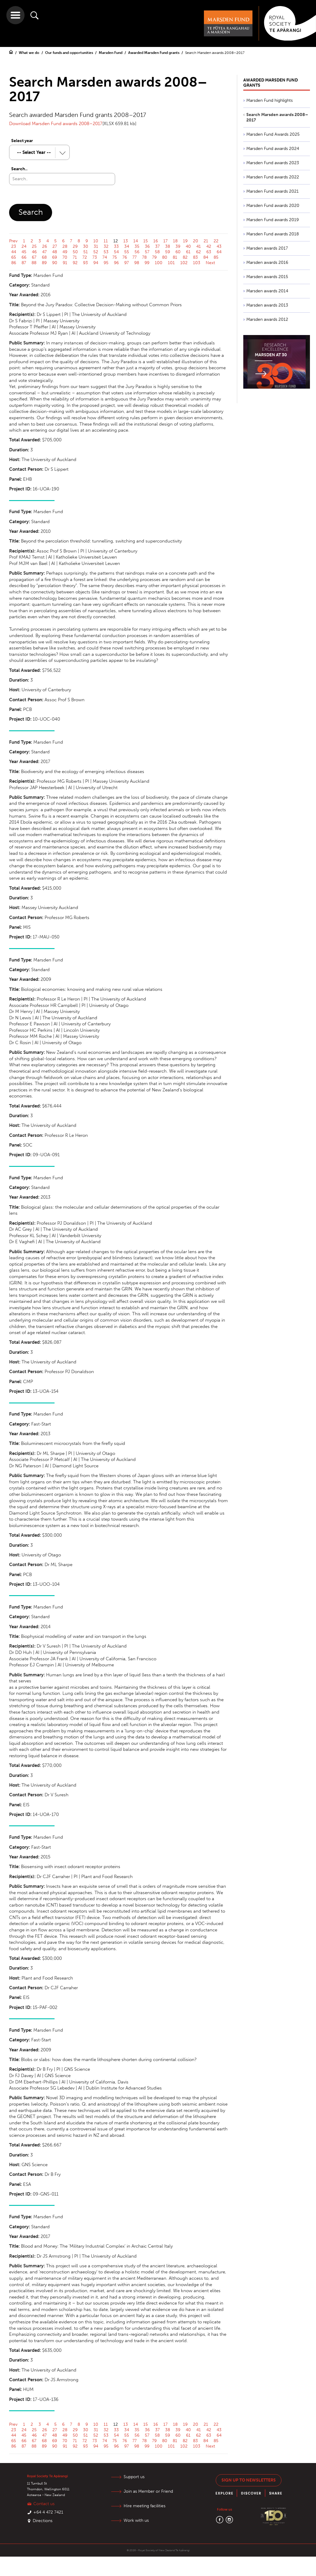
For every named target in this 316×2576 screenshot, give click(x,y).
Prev (13, 241)
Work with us (136, 2520)
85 (216, 257)
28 (64, 246)
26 (44, 246)
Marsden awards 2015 (267, 276)
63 (208, 251)
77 (134, 257)
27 (54, 246)
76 (124, 257)
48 (54, 251)
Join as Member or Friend (148, 2491)
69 (54, 257)
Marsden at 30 (271, 354)
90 (54, 262)
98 (136, 262)
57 (147, 251)
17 (165, 241)
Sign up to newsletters (248, 2480)
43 (219, 246)
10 (95, 241)
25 (34, 246)
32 (106, 246)
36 (147, 246)
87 (24, 262)
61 (188, 251)
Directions (42, 2520)
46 (34, 251)
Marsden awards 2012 (267, 319)
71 (75, 257)
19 (185, 241)
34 (126, 246)
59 (167, 251)
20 (195, 241)
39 (177, 246)
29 (75, 246)
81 (175, 257)
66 (24, 257)
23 (13, 246)
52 (95, 251)
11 (106, 241)
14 (135, 241)
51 (85, 251)
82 (185, 257)
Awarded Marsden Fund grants (154, 53)
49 (64, 251)
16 (155, 241)
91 (65, 262)
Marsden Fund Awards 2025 (273, 134)
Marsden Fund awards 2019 (272, 219)
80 (164, 257)
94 (95, 262)
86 (13, 262)
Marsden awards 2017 (267, 248)
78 (144, 257)
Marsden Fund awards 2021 (272, 191)
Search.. (19, 168)
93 (85, 262)
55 (126, 251)
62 (198, 251)
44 (13, 251)
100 (158, 262)
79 (154, 257)
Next (210, 262)
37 (157, 246)
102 (184, 262)
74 (104, 257)
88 (34, 262)
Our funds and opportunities (69, 53)
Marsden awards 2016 (267, 262)
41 (198, 246)
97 (126, 262)
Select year (22, 140)
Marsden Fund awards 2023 (272, 162)
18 (175, 241)
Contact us (44, 2503)
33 (116, 246)
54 (116, 251)
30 (85, 246)
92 (75, 262)
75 (114, 257)
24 (24, 246)
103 (196, 262)
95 (106, 262)
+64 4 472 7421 (48, 2512)
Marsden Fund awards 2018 (272, 234)
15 (145, 241)
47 (44, 251)
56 (137, 251)
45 (24, 251)
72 (84, 257)
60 (178, 251)
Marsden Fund (111, 53)
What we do (29, 53)
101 (171, 262)
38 (167, 246)
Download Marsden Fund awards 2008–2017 (55, 123)
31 (96, 246)
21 (206, 241)
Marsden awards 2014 (267, 291)
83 (195, 257)
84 (205, 257)
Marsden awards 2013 (267, 305)
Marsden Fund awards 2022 (272, 177)
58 (157, 251)
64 (219, 251)
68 (44, 257)
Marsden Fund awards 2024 (272, 148)
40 (188, 246)
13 (125, 241)
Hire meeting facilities (144, 2505)
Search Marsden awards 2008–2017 (214, 53)
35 (137, 246)
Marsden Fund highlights (269, 100)
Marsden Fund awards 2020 (272, 205)
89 (44, 262)
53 (106, 251)
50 (75, 251)
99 (147, 262)
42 (208, 246)
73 (94, 257)
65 (13, 257)
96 (116, 262)
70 (64, 257)
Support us (134, 2476)
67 (34, 257)
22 (216, 241)
